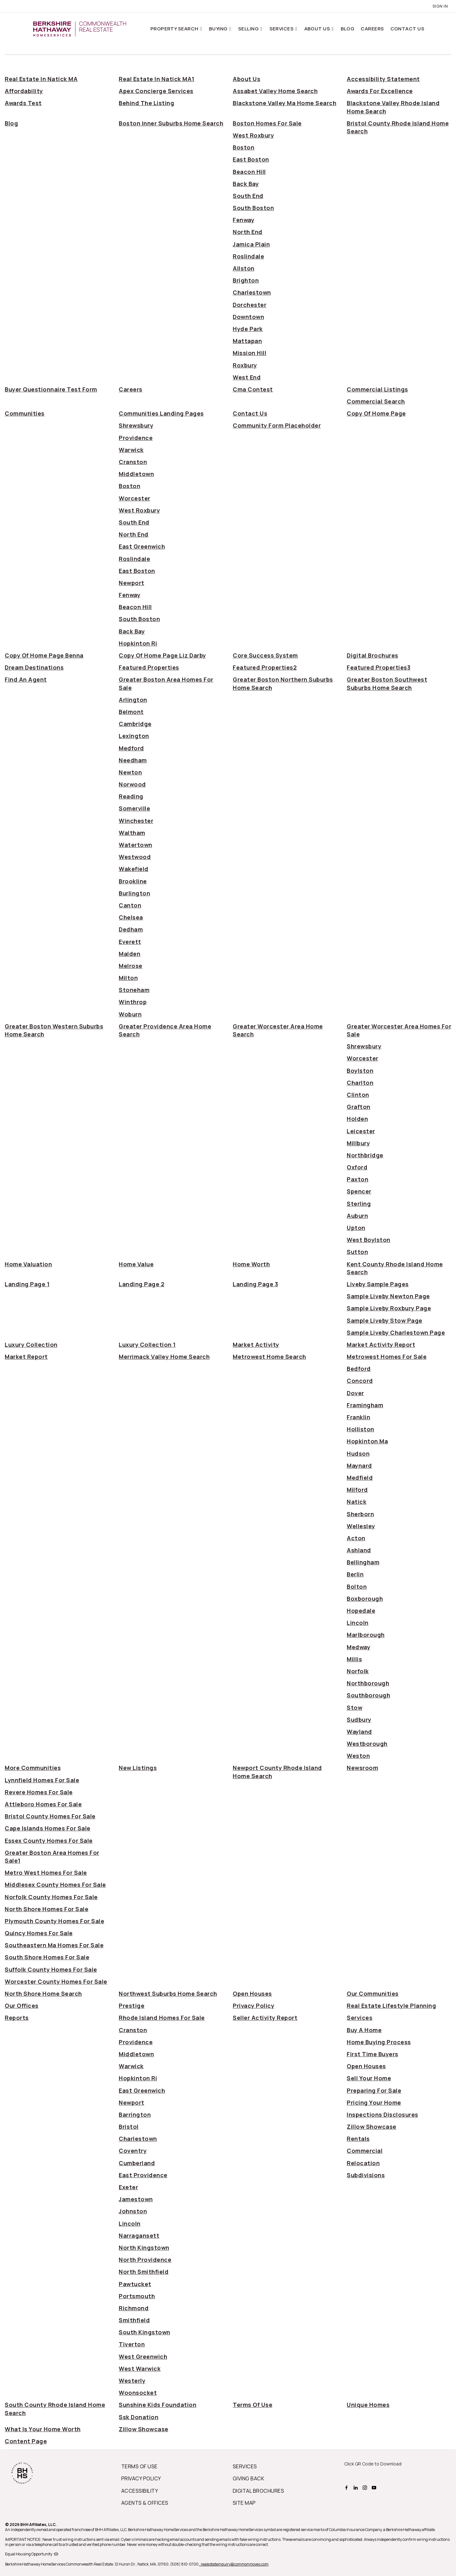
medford (131, 748)
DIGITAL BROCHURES (258, 2490)
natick (356, 1501)
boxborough (365, 1598)
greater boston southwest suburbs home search (387, 683)
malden (129, 953)
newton (130, 772)
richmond (134, 2308)
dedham (131, 929)
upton (356, 1227)
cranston (133, 462)
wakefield (134, 869)
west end (247, 377)
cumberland (137, 2163)
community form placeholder (277, 425)
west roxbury (253, 135)
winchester (136, 820)
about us (246, 79)
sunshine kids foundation (157, 2404)
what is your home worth (43, 2429)
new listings (138, 1767)
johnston (133, 2211)
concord (360, 1380)
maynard (359, 1465)
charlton (360, 1082)
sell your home (369, 2078)
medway (358, 1647)
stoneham (134, 990)
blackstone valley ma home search (284, 103)
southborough (368, 1695)
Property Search (175, 28)
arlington (133, 699)
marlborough (366, 1634)
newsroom (362, 1767)
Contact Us (407, 28)
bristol (129, 2126)
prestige (131, 2005)
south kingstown (144, 2332)
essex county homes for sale (49, 1840)
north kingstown (144, 2247)
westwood (135, 857)
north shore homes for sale (46, 1909)
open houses (252, 1993)
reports (17, 2017)
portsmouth (137, 2296)
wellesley (361, 1526)
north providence (145, 2259)
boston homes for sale (267, 123)
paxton (357, 1179)
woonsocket (138, 2392)
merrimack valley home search (164, 1356)
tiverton (132, 2344)
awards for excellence (380, 91)
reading (131, 796)
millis (354, 1659)
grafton (358, 1106)
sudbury (359, 1719)
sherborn (360, 1514)
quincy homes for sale (39, 1933)
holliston (360, 1429)
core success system (265, 655)
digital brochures (372, 655)
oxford (357, 1167)
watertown (135, 845)
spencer (359, 1191)
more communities (33, 1767)
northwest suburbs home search (168, 1993)
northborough (368, 1683)
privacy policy (253, 2005)
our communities (373, 1993)
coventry (133, 2150)
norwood (132, 784)
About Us (317, 28)
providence (136, 438)
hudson (358, 1453)
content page (26, 2441)
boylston (360, 1070)
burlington (134, 893)
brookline (133, 881)
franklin (358, 1417)
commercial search (376, 401)
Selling (249, 28)
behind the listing (146, 103)
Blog (348, 28)
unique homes (368, 2404)
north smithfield (143, 2271)
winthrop (133, 1002)
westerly (132, 2380)
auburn (357, 1215)
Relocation (363, 2163)
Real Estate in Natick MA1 (156, 79)
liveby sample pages (378, 1284)
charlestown (252, 292)
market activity (256, 1344)
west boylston (368, 1239)
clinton (358, 1094)
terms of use (252, 2404)
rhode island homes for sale (162, 2017)
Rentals (358, 2138)
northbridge (365, 1155)
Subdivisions (366, 2175)
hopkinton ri (138, 643)
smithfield (134, 2320)
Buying (219, 28)
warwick (131, 450)
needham (133, 760)
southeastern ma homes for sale (54, 1945)
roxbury (245, 365)
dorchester (249, 304)
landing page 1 (27, 1284)
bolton (357, 1586)
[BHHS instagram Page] (366, 2487)
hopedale (361, 1610)
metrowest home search (269, 1356)
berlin (355, 1574)
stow (354, 1707)
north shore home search (43, 1993)
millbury (358, 1143)
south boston (253, 208)
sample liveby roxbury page (389, 1308)
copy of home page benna (44, 655)
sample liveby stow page (384, 1320)
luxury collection (31, 1344)
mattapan (247, 341)
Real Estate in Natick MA (41, 79)
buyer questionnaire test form (51, 389)
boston (243, 147)
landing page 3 (255, 1284)
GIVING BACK (248, 2478)
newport (131, 583)
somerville (134, 808)
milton (128, 978)
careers (130, 389)
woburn (130, 1014)
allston (244, 268)
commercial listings (377, 389)
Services (282, 28)
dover (355, 1393)
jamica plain (251, 244)
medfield (360, 1477)
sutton (357, 1252)
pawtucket (135, 2284)
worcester (134, 498)
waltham (132, 832)
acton (356, 1538)
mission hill (249, 353)
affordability (24, 91)
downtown (248, 317)
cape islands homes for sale (48, 1828)
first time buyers (372, 2054)
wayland (359, 1731)
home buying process (379, 2042)
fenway (243, 220)
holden (357, 1119)
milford (357, 1489)
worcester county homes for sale (56, 1981)
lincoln (358, 1622)
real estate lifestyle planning (391, 2005)
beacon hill (249, 171)
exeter (128, 2187)
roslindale (248, 256)
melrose (130, 966)
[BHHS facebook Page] (347, 2487)
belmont (131, 712)
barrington (135, 2114)
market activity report (381, 1344)
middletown (136, 474)
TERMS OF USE (139, 2466)
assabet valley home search (275, 91)
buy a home (364, 2030)
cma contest (253, 389)
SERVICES (245, 2466)
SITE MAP (244, 2502)
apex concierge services (156, 91)
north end (248, 232)
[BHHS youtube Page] (375, 2487)
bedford (359, 1368)
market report (26, 1356)
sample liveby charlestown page (396, 1332)
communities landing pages (161, 413)
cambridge (135, 724)
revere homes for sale (39, 1792)
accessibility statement (383, 79)
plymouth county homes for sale (54, 1921)
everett (130, 941)
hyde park (248, 329)
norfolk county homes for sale (51, 1897)
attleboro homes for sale (43, 1804)
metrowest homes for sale (387, 1356)
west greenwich (143, 2356)
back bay (246, 184)
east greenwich (142, 546)
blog (11, 123)
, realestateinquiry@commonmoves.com (234, 2564)
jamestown (136, 2199)
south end (248, 196)
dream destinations (34, 667)
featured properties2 (265, 667)
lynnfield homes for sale (42, 1780)
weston (358, 1755)
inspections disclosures (382, 2114)
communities (25, 413)
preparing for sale (374, 2090)
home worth (251, 1264)
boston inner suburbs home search (171, 123)
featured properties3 (378, 667)
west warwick (140, 2368)
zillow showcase (371, 2126)
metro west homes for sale (46, 1872)
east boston (251, 159)
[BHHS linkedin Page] (356, 2487)
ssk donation (138, 2417)
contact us (250, 413)
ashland (359, 1550)
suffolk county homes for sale (51, 1969)
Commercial (365, 2150)
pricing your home (374, 2102)
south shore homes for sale (47, 1957)
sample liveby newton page (388, 1296)
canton (130, 905)
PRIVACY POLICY (141, 2478)
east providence (143, 2175)
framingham (365, 1405)
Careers (372, 28)
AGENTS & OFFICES (144, 2502)
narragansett (139, 2235)
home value (136, 1264)
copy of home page (376, 413)
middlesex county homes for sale (55, 1884)
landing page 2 (141, 1284)
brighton (246, 280)
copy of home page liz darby (162, 655)
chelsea (131, 917)
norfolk (358, 1671)
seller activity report (265, 2017)
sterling (359, 1203)
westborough (367, 1743)
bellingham (363, 1562)
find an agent (26, 679)
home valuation (28, 1264)
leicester (361, 1131)
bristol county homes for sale (50, 1816)
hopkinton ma (367, 1441)
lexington (134, 736)
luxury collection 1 (147, 1344)
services (359, 2017)
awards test (23, 103)
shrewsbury (136, 425)
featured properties (149, 667)
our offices (22, 2005)
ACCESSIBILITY (139, 2490)
